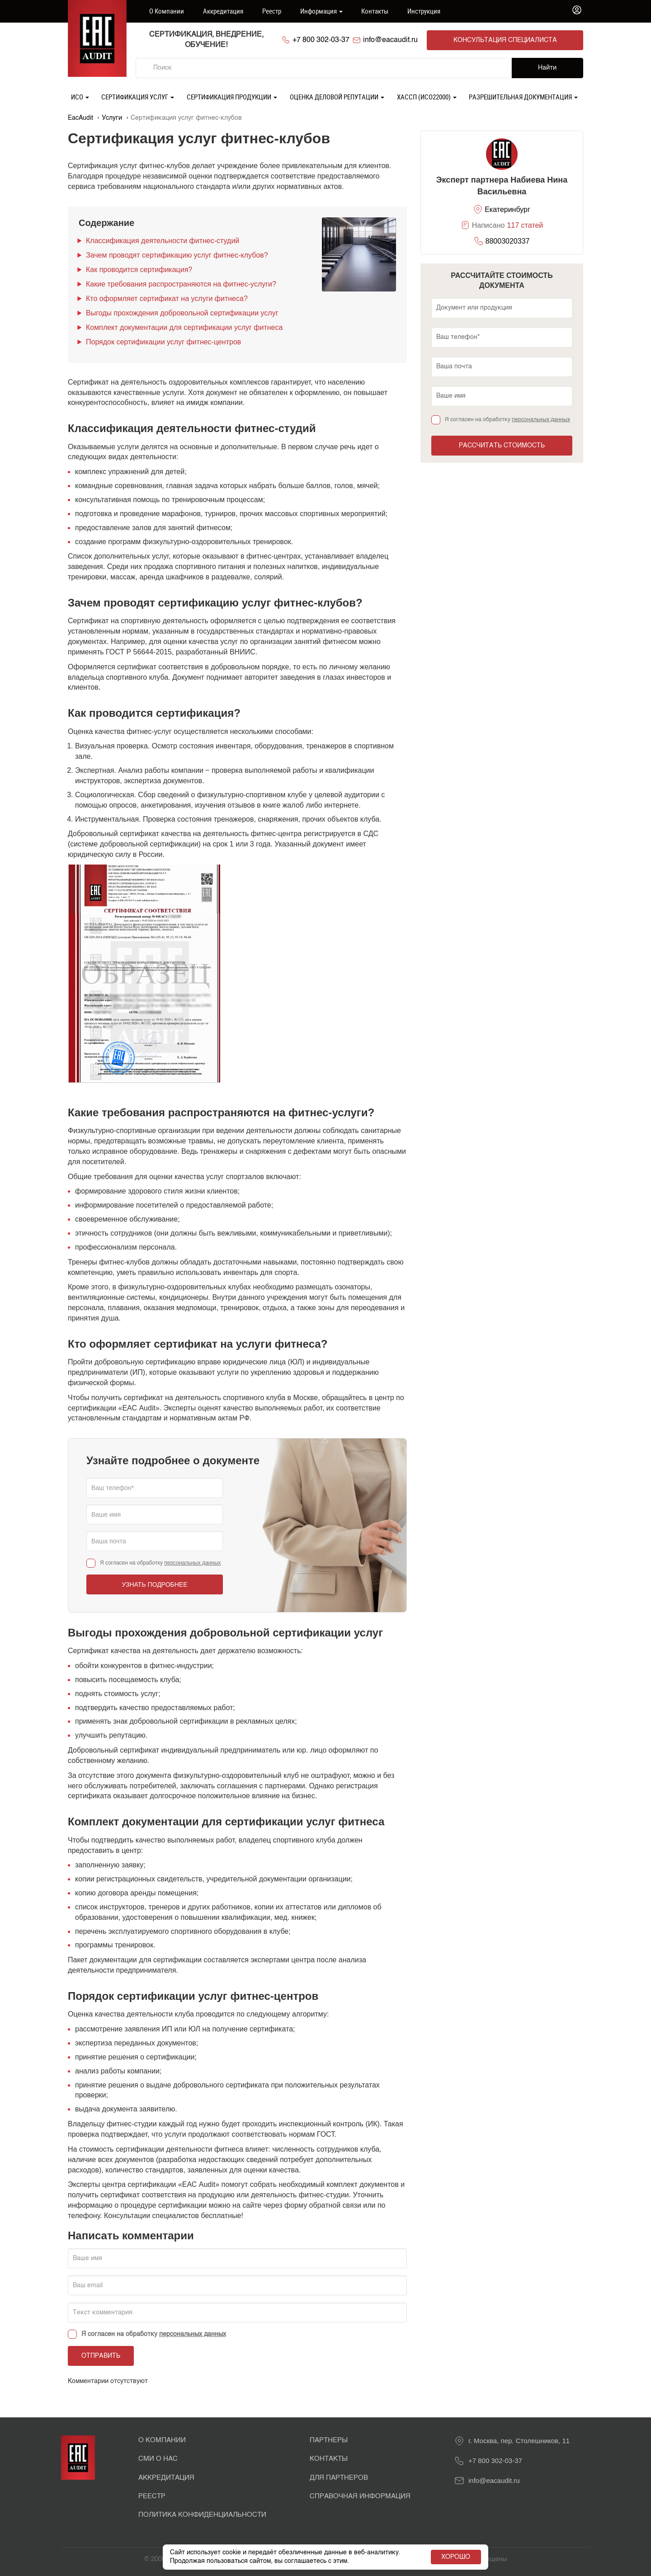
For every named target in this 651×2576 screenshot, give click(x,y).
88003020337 (508, 240)
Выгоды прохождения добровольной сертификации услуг (182, 312)
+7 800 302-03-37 (339, 39)
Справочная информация (360, 2495)
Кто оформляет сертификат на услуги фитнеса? (167, 297)
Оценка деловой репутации (337, 95)
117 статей (525, 225)
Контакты (374, 10)
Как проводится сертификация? (139, 269)
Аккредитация (223, 10)
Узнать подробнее (154, 1583)
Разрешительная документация (523, 95)
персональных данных (192, 1562)
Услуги (112, 117)
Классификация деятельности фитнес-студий (162, 240)
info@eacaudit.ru (418, 39)
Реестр (271, 10)
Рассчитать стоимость (502, 445)
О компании (166, 10)
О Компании (162, 2439)
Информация (321, 10)
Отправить (100, 2355)
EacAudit (80, 117)
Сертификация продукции (232, 95)
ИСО (80, 95)
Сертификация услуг (137, 95)
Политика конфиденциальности (202, 2514)
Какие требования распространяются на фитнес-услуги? (181, 283)
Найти (547, 67)
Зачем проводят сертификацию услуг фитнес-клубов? (177, 254)
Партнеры (329, 2439)
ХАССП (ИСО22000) (427, 95)
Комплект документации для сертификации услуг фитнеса (184, 326)
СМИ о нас (158, 2457)
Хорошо (455, 2557)
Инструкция (423, 10)
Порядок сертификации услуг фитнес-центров (163, 341)
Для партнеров (339, 2476)
